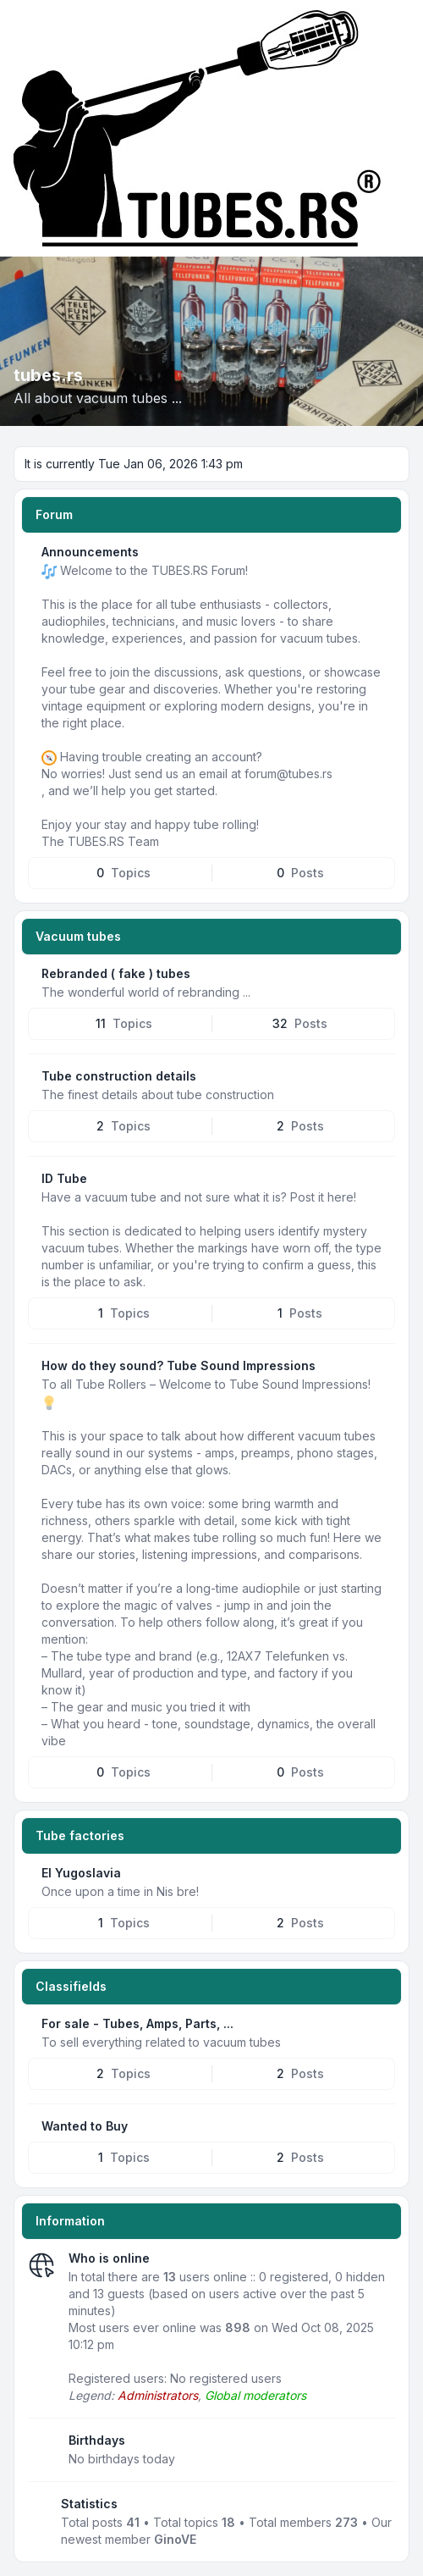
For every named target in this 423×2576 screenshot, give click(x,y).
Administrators (158, 2395)
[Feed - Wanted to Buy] (388, 2124)
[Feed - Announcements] (388, 550)
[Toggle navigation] (402, 128)
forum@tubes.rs (288, 773)
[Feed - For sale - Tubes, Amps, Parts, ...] (388, 2022)
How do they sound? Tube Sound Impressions (178, 1365)
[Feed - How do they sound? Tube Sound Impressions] (388, 1364)
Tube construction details (118, 1076)
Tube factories (80, 1835)
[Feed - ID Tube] (388, 1177)
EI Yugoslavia (81, 1873)
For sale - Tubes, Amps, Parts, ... (137, 2023)
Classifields (71, 1986)
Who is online (109, 2258)
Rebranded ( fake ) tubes (115, 973)
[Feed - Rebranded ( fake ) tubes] (388, 972)
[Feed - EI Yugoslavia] (388, 1871)
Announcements (90, 551)
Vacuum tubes (78, 936)
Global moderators (255, 2395)
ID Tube (64, 1178)
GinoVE (175, 2539)
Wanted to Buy (84, 2126)
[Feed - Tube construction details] (388, 1074)
